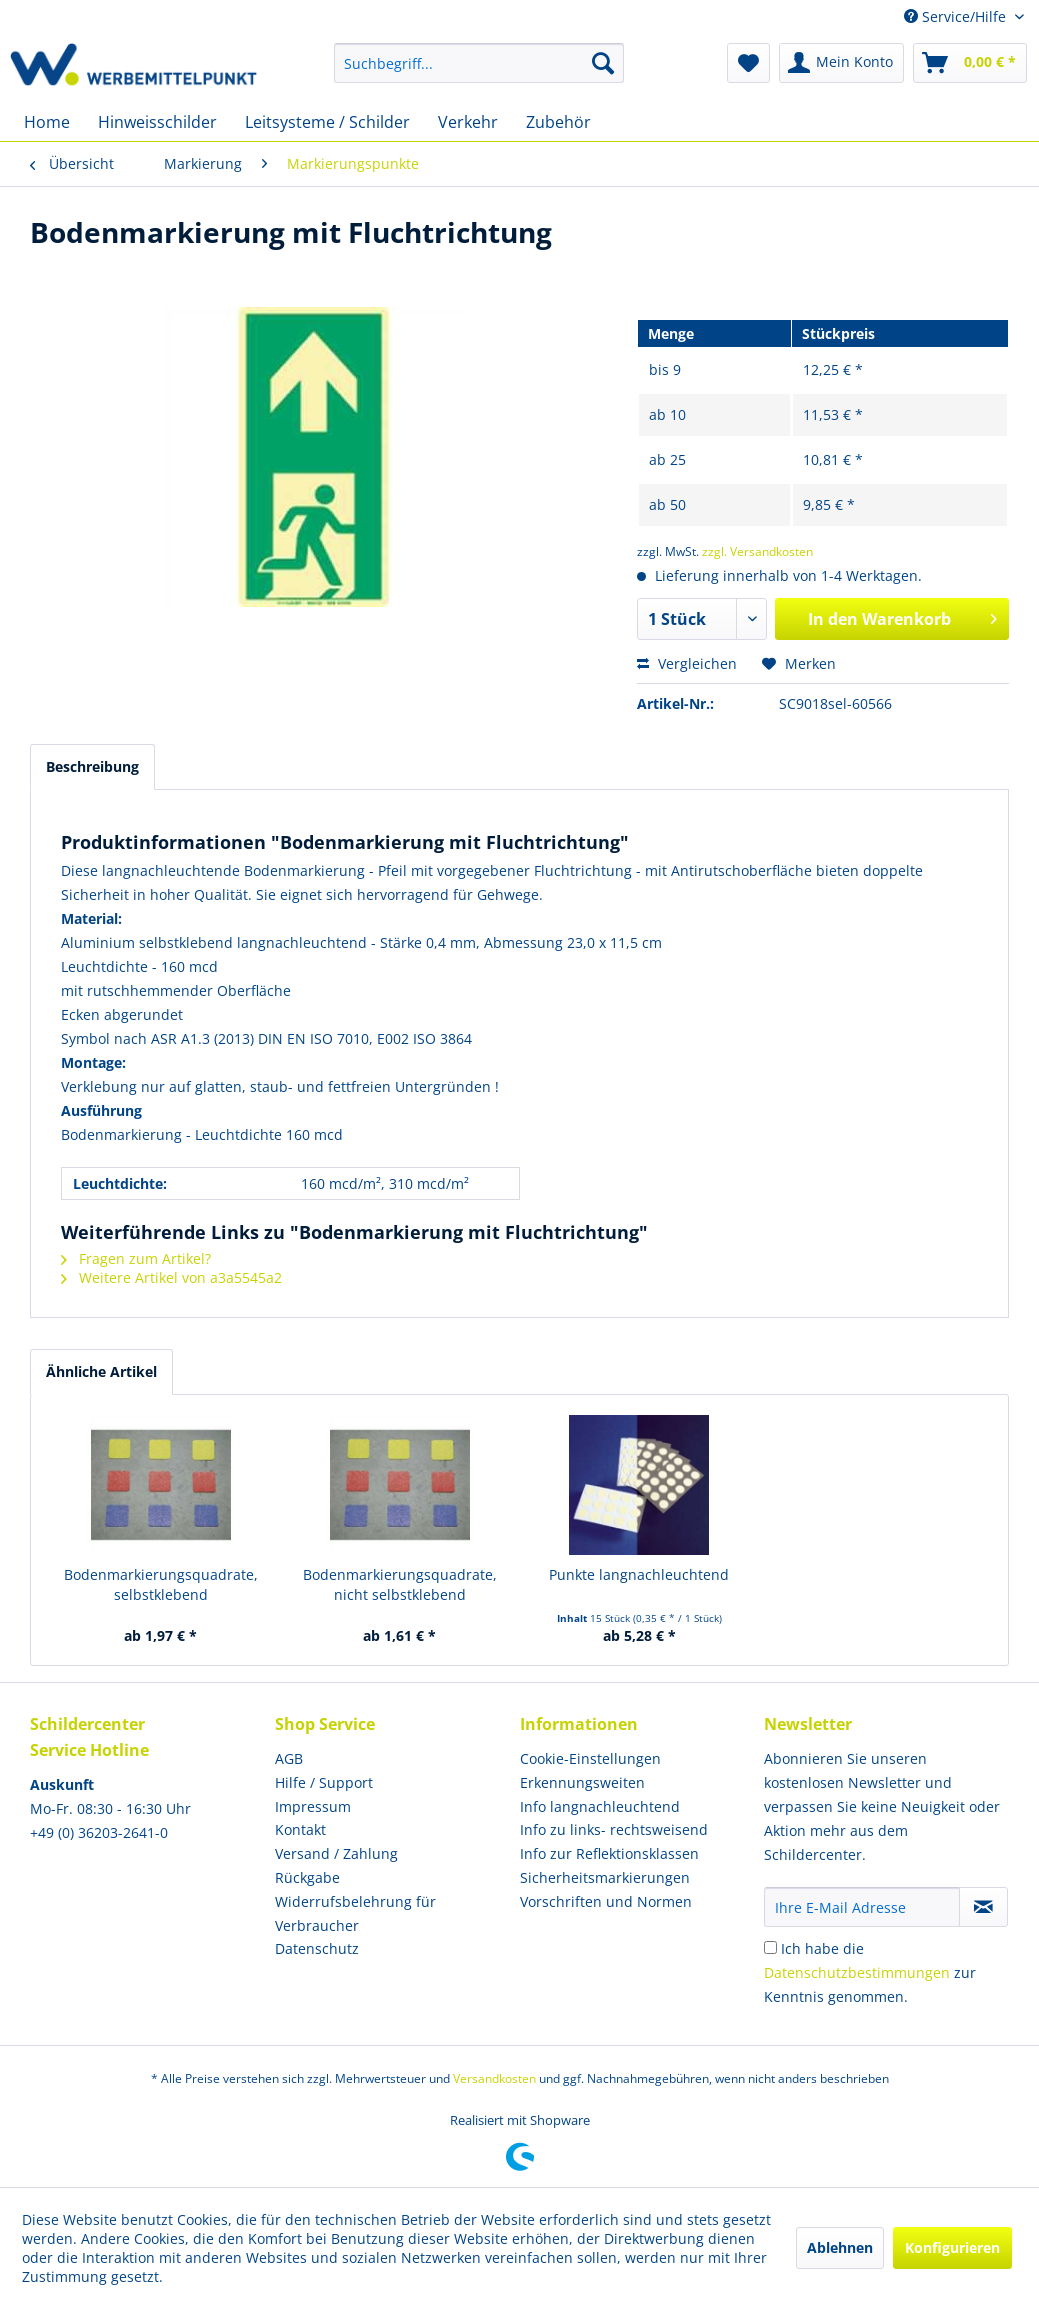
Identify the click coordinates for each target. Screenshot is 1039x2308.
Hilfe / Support (324, 1782)
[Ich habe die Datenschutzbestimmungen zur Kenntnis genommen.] (770, 1947)
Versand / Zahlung (336, 1853)
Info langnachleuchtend (600, 1806)
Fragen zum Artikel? (136, 1258)
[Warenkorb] (970, 63)
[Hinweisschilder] (157, 122)
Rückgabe (307, 1877)
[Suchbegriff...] (479, 63)
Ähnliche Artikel (101, 1371)
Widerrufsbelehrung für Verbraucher (355, 1913)
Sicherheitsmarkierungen (605, 1877)
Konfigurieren (952, 2247)
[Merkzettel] (748, 63)
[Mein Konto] (841, 63)
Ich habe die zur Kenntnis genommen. (870, 1972)
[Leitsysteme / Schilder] (327, 122)
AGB (289, 1758)
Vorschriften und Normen (606, 1901)
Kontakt (300, 1829)
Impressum (313, 1806)
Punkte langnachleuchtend (639, 1574)
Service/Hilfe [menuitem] (957, 16)
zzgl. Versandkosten (757, 551)
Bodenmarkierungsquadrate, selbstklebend (161, 1584)
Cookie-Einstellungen (590, 1758)
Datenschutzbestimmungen (857, 1972)
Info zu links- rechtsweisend (614, 1829)
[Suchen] (603, 63)
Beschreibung (92, 766)
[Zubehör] (558, 122)
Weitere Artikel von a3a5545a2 (171, 1277)
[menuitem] (479, 63)
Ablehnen (840, 2247)
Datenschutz (317, 1948)
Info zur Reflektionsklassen (609, 1853)
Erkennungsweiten (582, 1782)
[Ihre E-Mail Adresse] (862, 1907)
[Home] (47, 122)
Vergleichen (687, 663)
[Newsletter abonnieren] (983, 1907)
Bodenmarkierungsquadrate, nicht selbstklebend (400, 1584)
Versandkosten (494, 2078)
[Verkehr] (468, 122)
